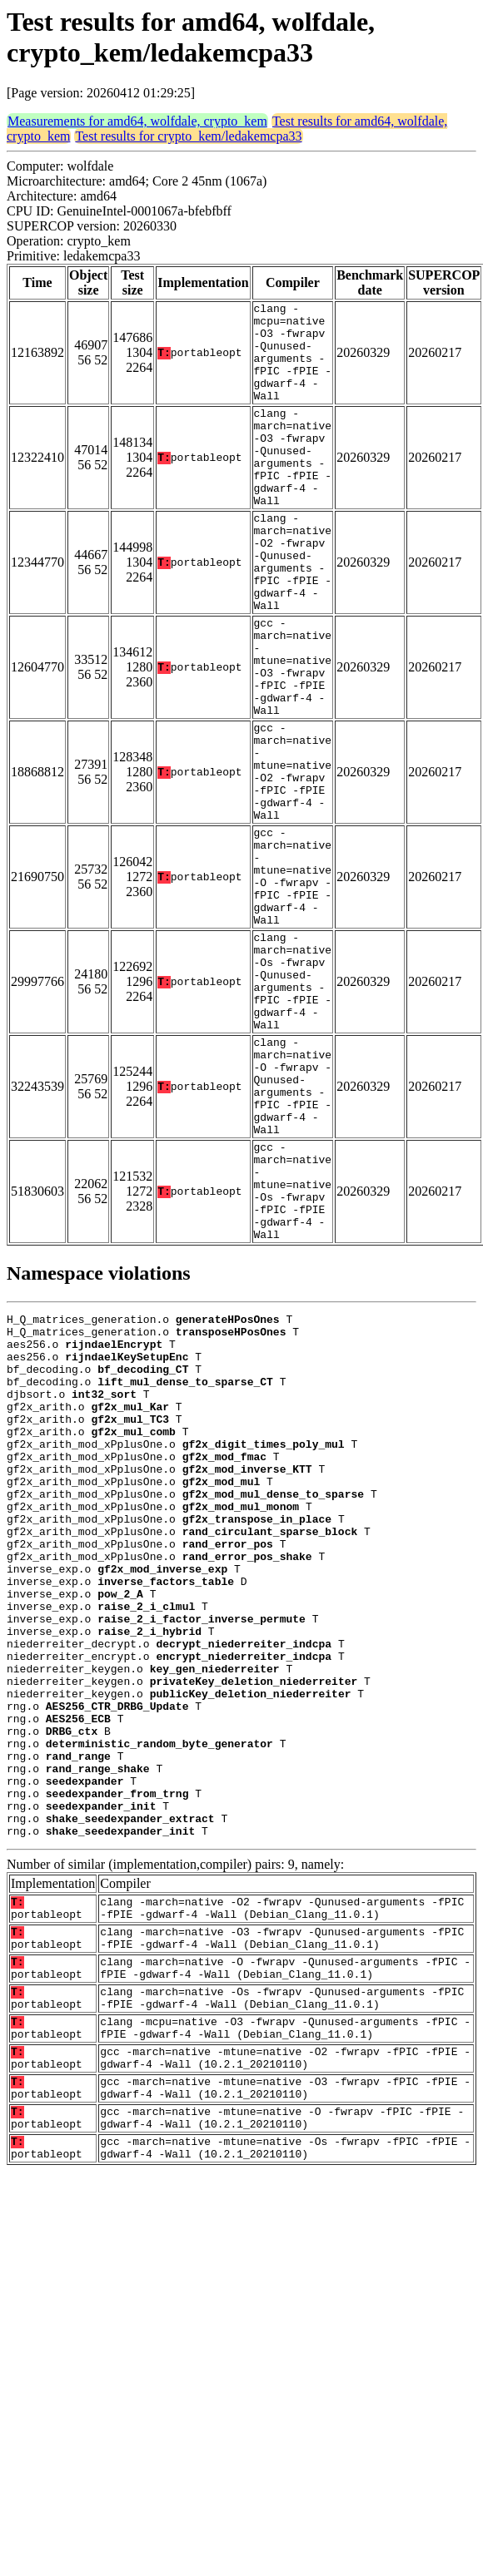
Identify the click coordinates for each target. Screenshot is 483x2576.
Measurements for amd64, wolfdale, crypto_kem (137, 121)
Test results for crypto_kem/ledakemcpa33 (188, 136)
